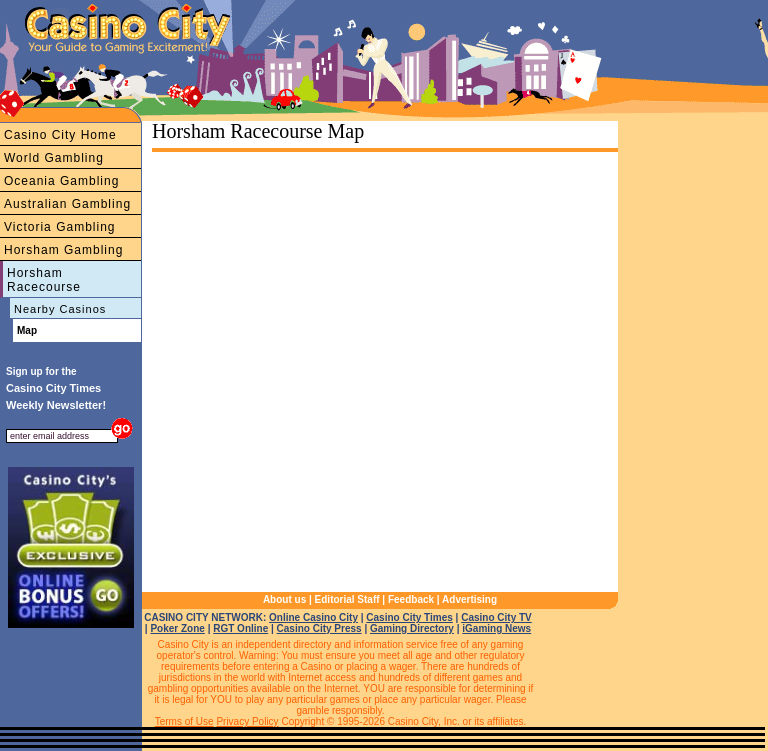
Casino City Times (409, 617)
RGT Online (240, 628)
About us (284, 599)
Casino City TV (496, 617)
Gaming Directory (412, 628)
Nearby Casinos (60, 309)
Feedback (411, 599)
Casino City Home (60, 135)
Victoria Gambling (60, 227)
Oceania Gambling (61, 181)
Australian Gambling (67, 204)
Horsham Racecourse (44, 280)
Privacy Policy (247, 721)
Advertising (469, 599)
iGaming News (496, 628)
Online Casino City (313, 617)
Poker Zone (177, 628)
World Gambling (54, 158)
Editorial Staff (347, 599)
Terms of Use (184, 721)
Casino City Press (319, 628)
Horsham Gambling (63, 250)
